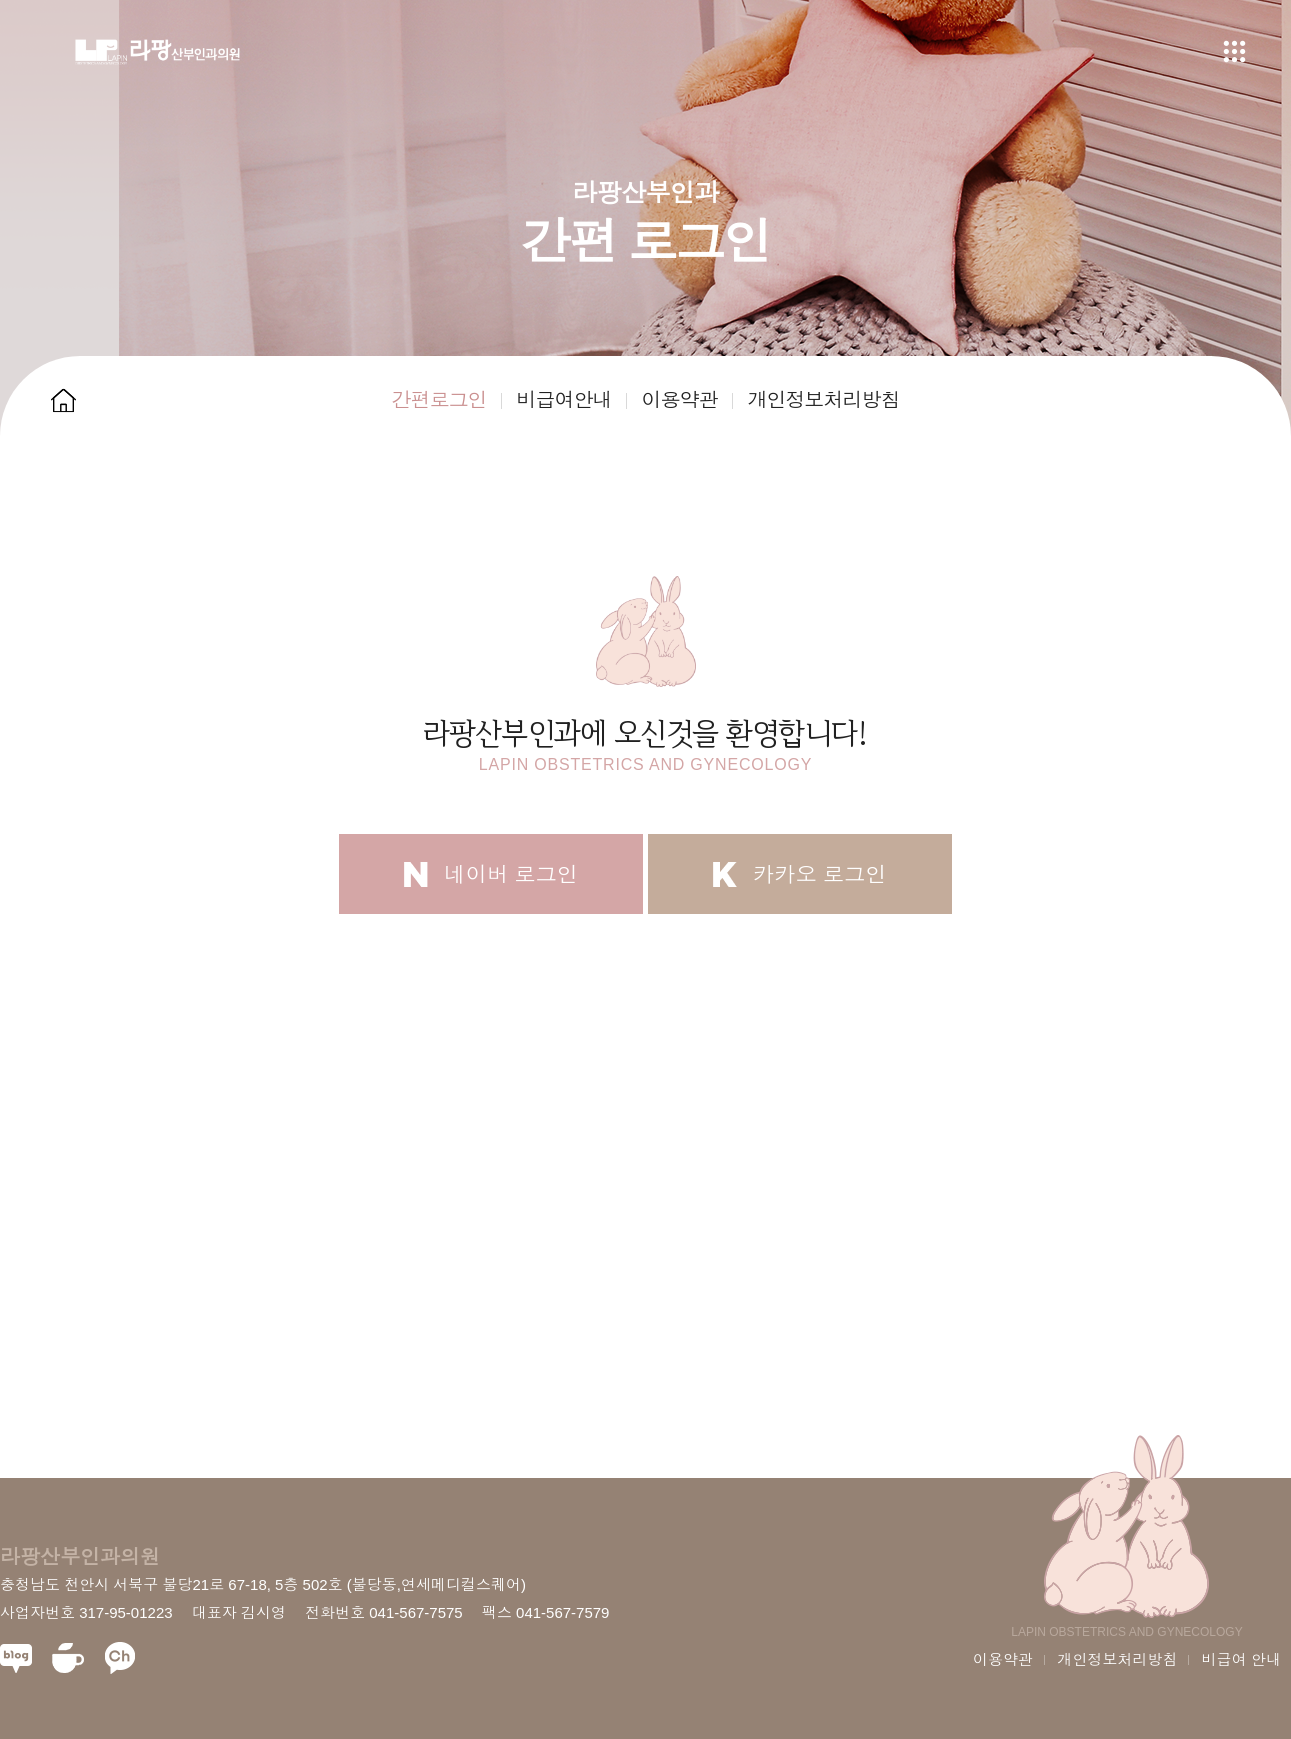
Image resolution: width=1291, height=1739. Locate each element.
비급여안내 (564, 400)
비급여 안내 (1241, 1659)
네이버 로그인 (491, 874)
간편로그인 (439, 400)
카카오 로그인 (800, 874)
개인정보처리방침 (824, 400)
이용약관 (680, 400)
